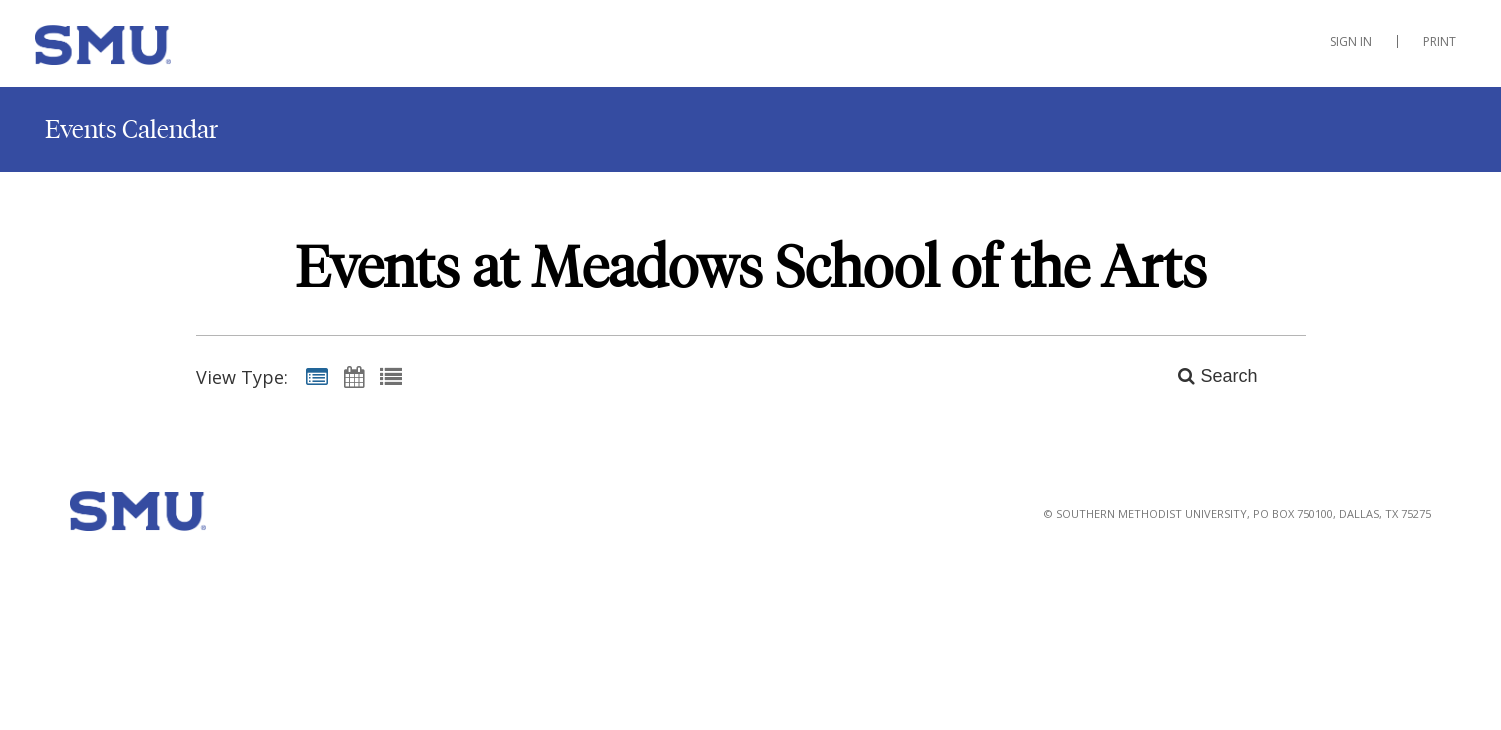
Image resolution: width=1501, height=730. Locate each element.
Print (1439, 41)
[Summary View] (317, 376)
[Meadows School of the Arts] (135, 49)
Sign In (1351, 41)
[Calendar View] (354, 376)
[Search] (1206, 376)
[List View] (391, 376)
